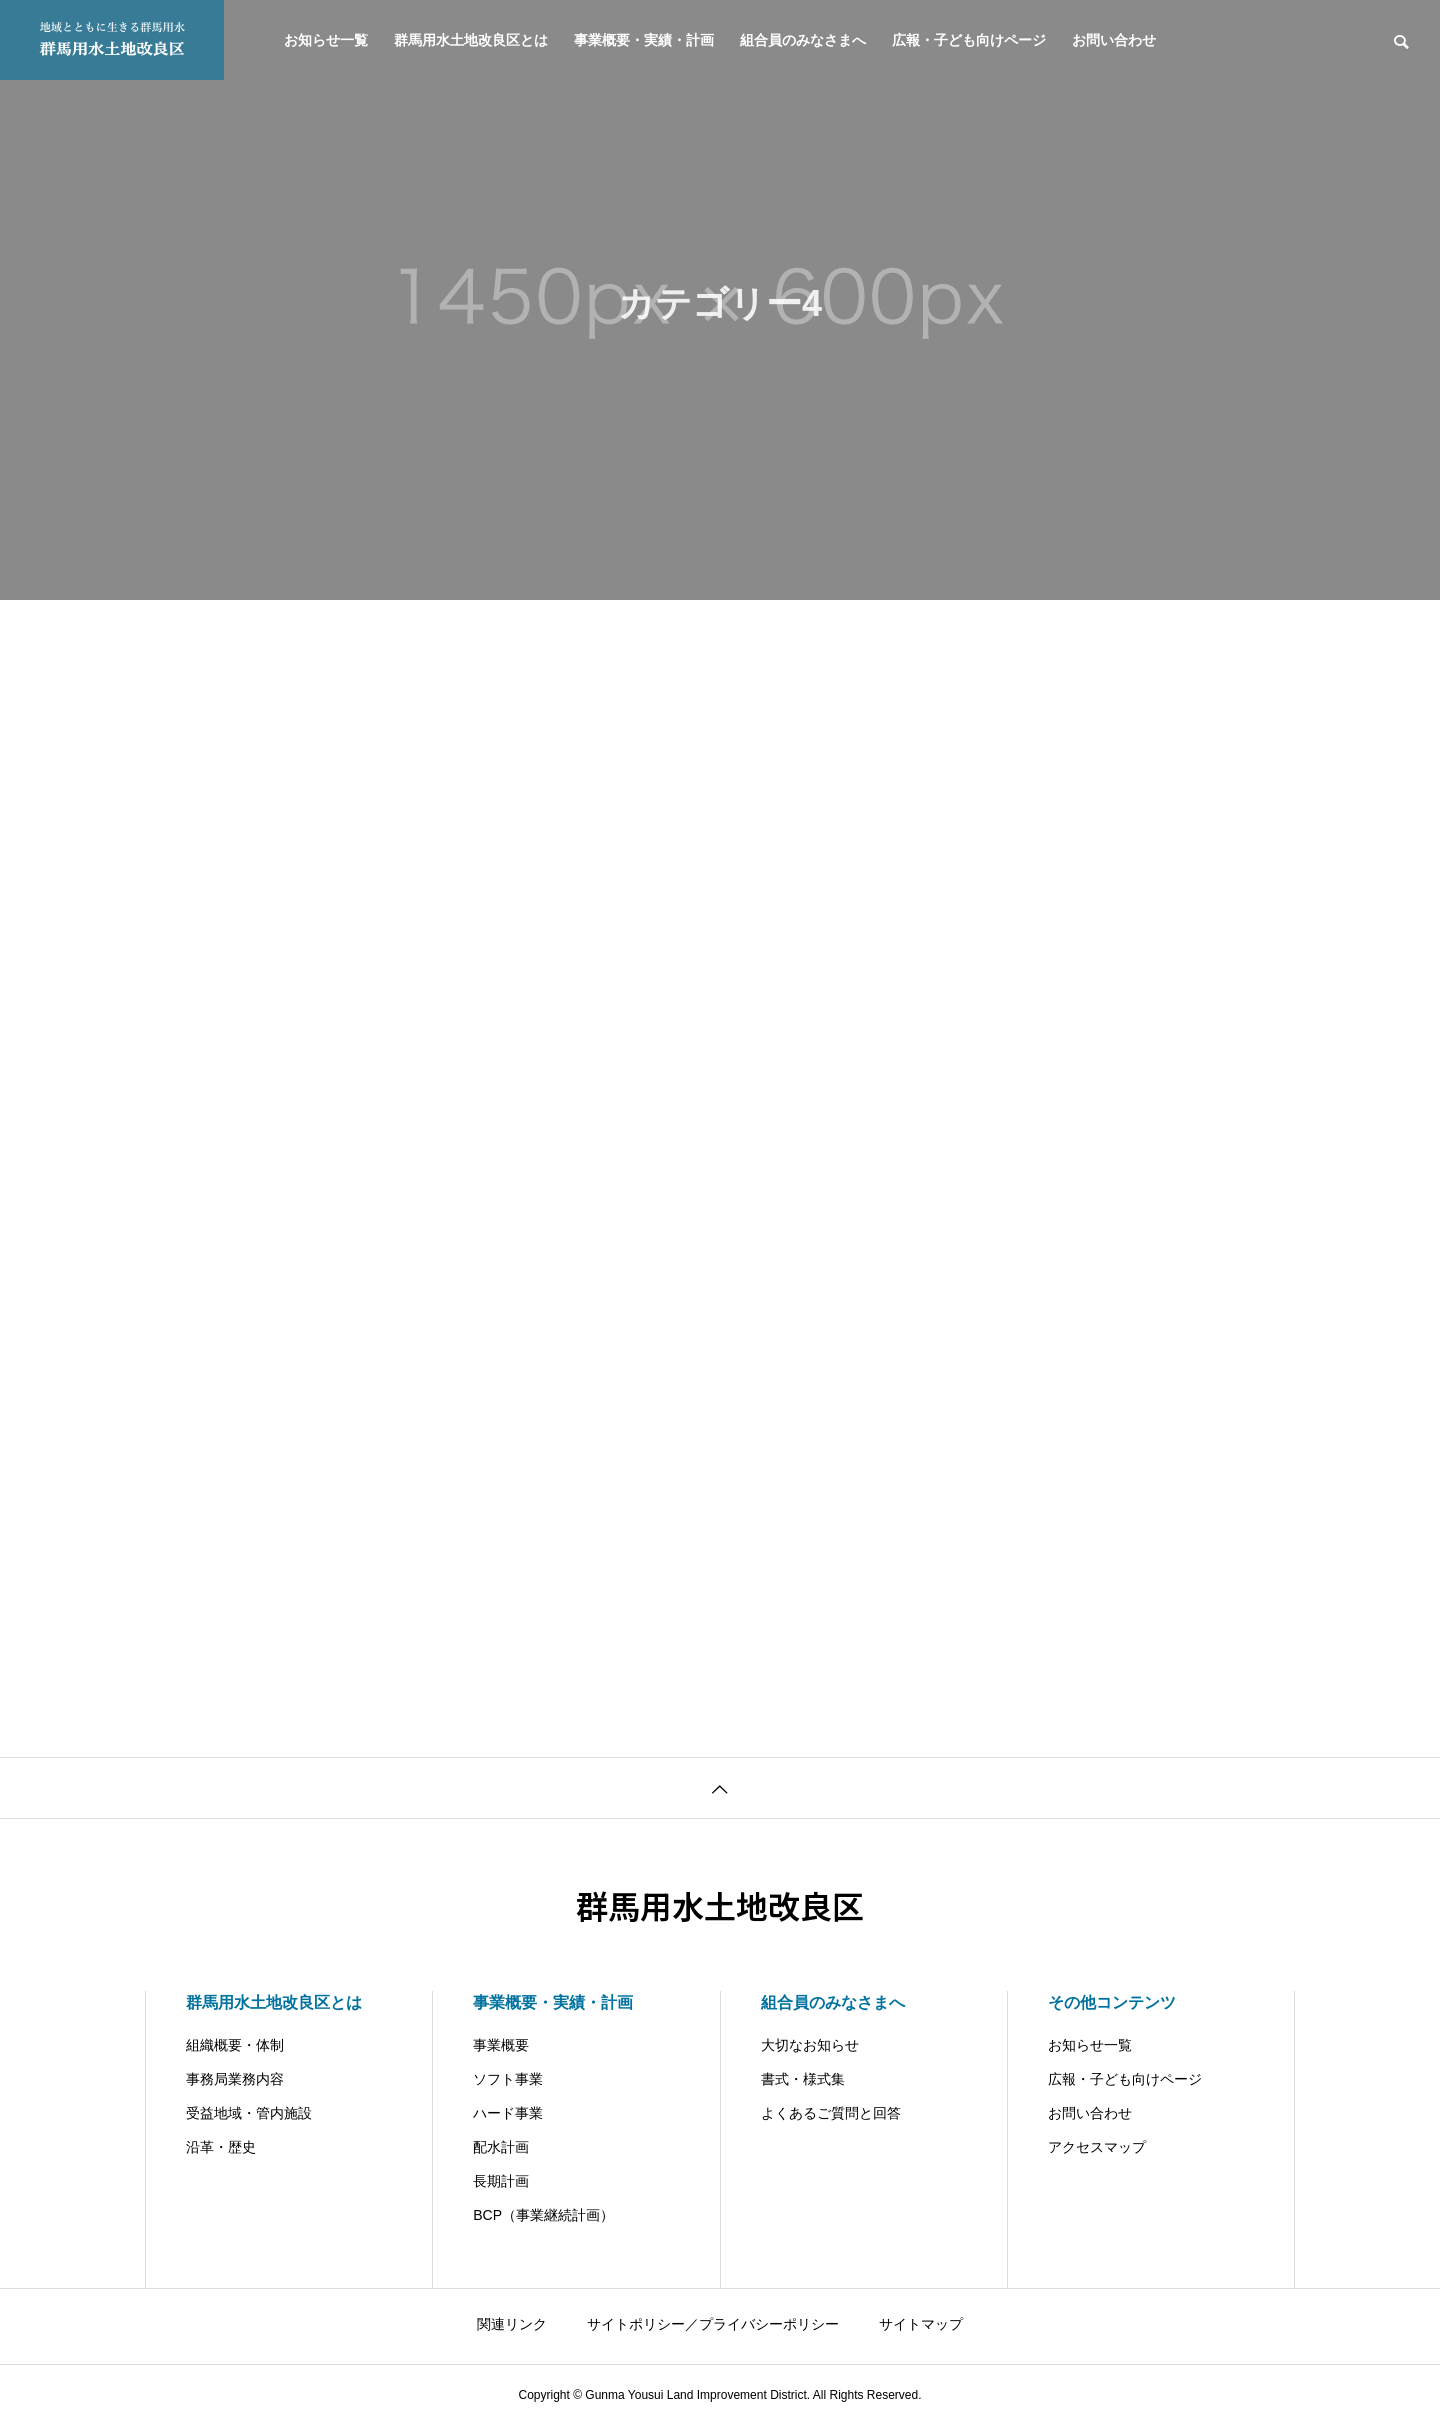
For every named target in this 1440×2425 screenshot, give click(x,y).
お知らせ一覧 (326, 40)
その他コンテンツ (1112, 2002)
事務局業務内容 (235, 2079)
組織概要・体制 (235, 2045)
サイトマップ (921, 2324)
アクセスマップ (1097, 2147)
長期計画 (501, 2181)
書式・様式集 (803, 2079)
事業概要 (501, 2045)
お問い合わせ (1114, 40)
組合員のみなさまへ (803, 40)
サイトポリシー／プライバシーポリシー (713, 2324)
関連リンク (512, 2324)
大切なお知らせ (810, 2045)
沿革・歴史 (221, 2147)
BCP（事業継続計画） (543, 2215)
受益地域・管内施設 (249, 2113)
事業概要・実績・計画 (644, 40)
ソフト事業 (508, 2079)
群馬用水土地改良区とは (471, 40)
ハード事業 (508, 2113)
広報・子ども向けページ (969, 40)
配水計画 (501, 2147)
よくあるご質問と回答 (831, 2113)
